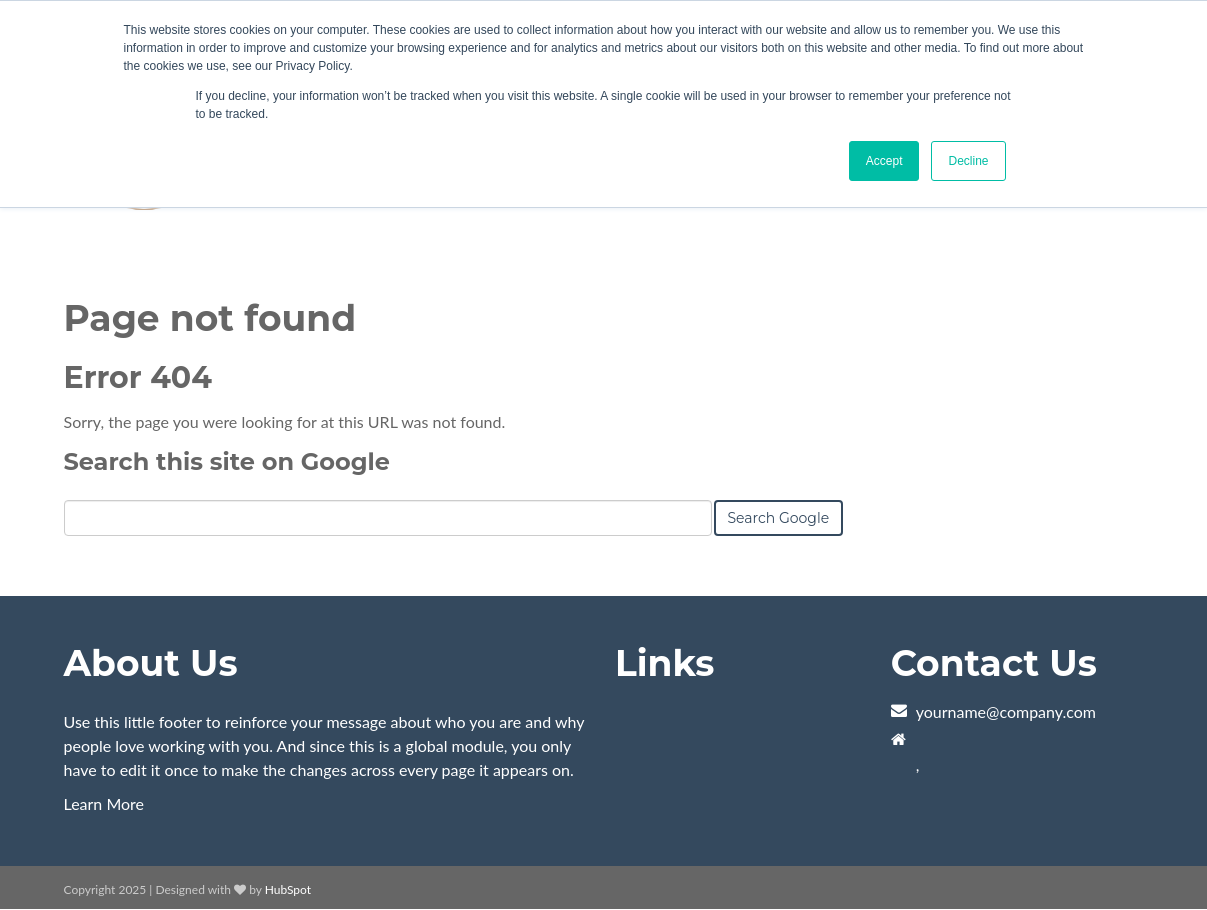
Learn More (104, 803)
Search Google (779, 518)
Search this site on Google (227, 461)
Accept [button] (884, 161)
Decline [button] (968, 161)
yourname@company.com (1006, 711)
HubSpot (288, 889)
